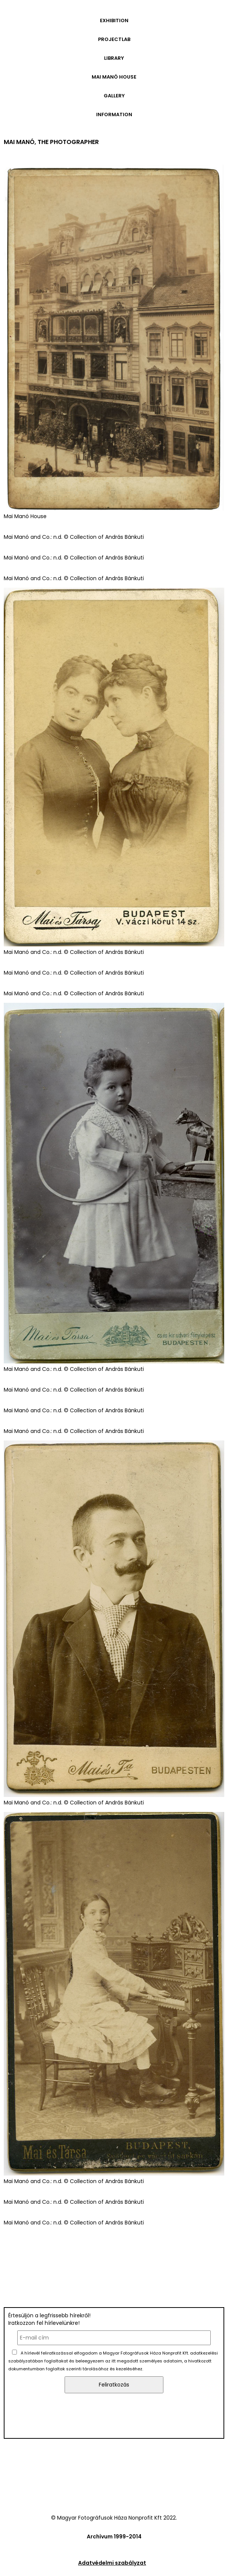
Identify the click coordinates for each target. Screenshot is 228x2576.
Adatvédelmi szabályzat (112, 2563)
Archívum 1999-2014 (114, 2536)
